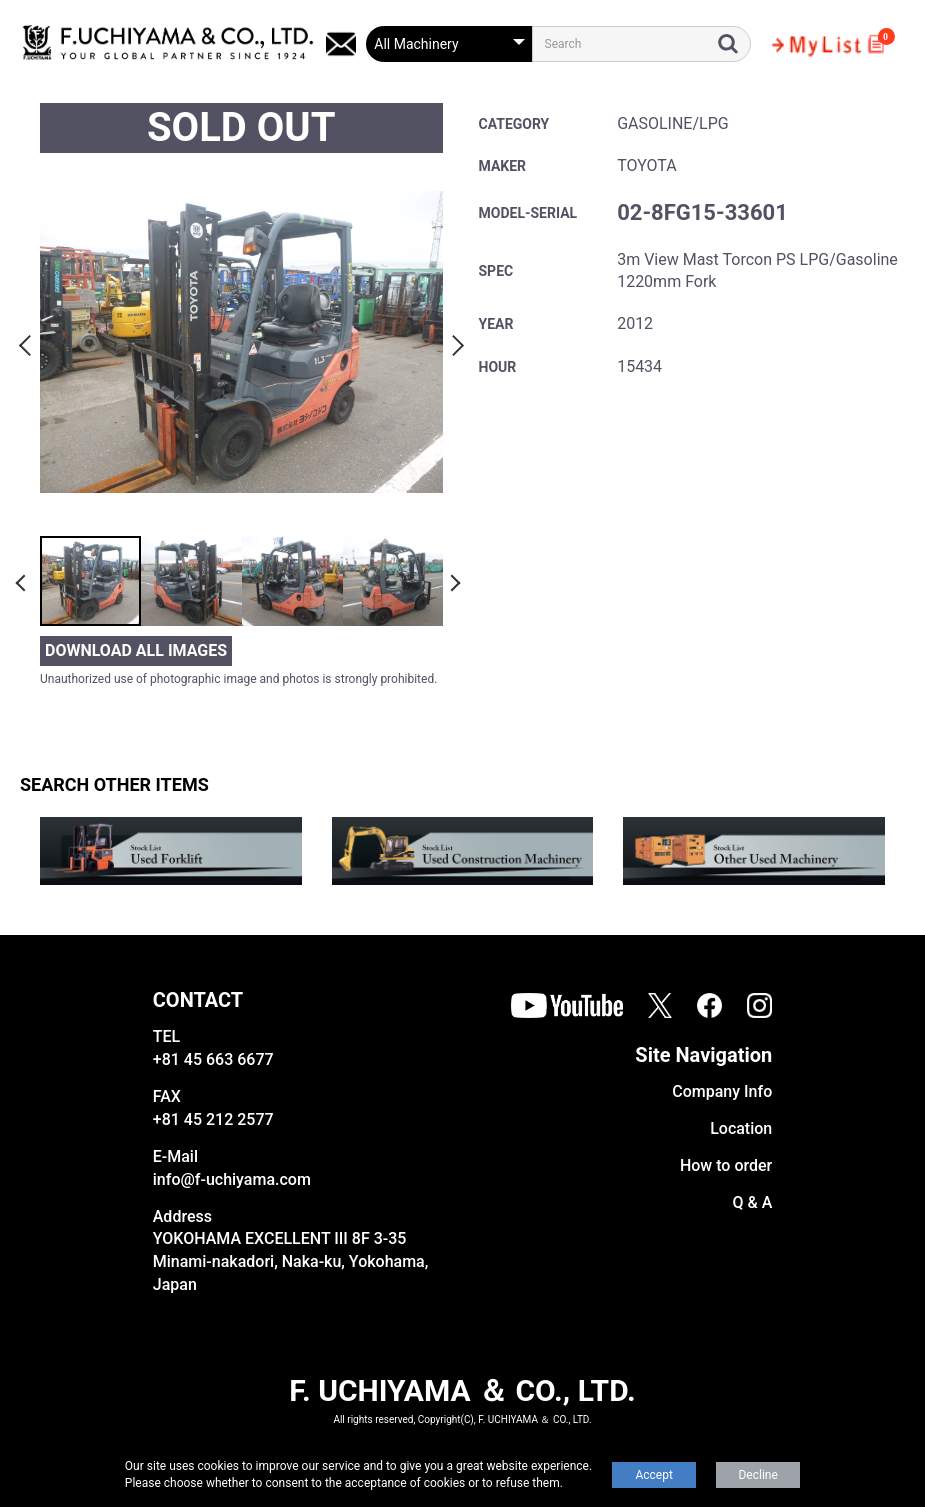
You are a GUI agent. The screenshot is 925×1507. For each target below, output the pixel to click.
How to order (726, 1165)
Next (455, 342)
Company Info (722, 1091)
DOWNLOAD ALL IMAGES (136, 650)
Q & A (752, 1202)
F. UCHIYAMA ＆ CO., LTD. (462, 1390)
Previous (28, 342)
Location (741, 1128)
